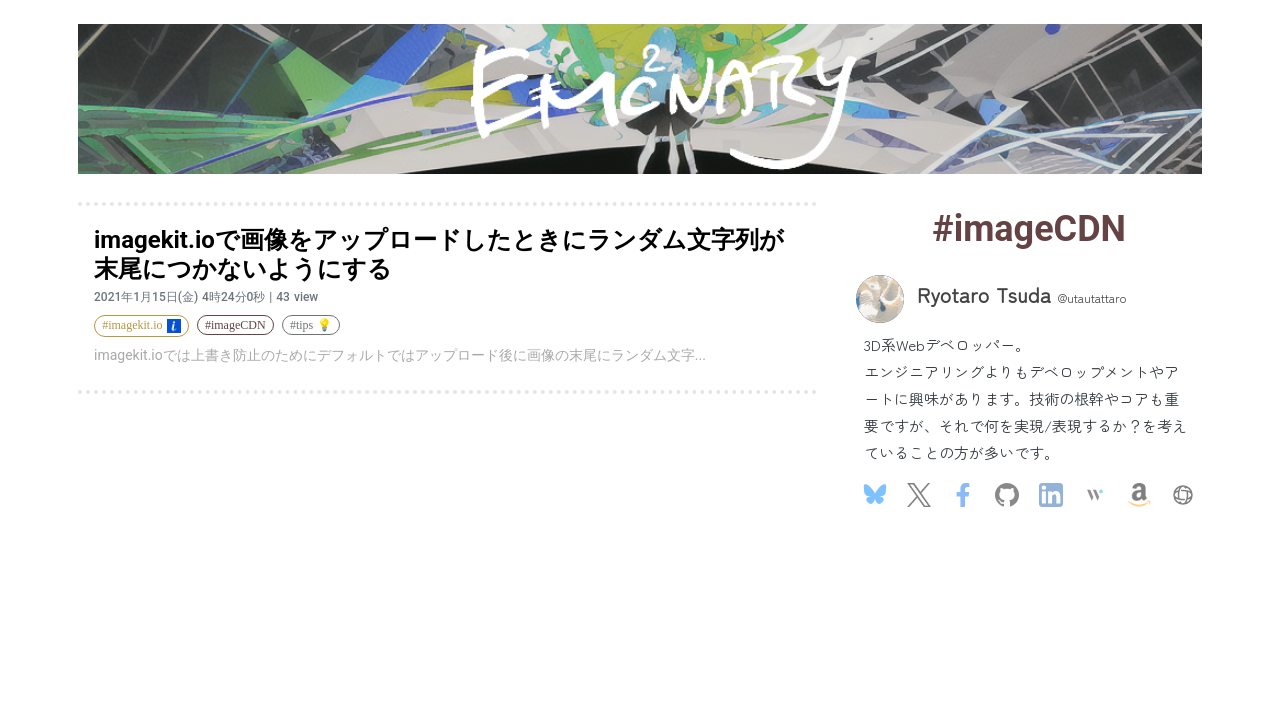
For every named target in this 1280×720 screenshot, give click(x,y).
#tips (311, 325)
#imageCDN (235, 325)
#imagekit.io (141, 325)
